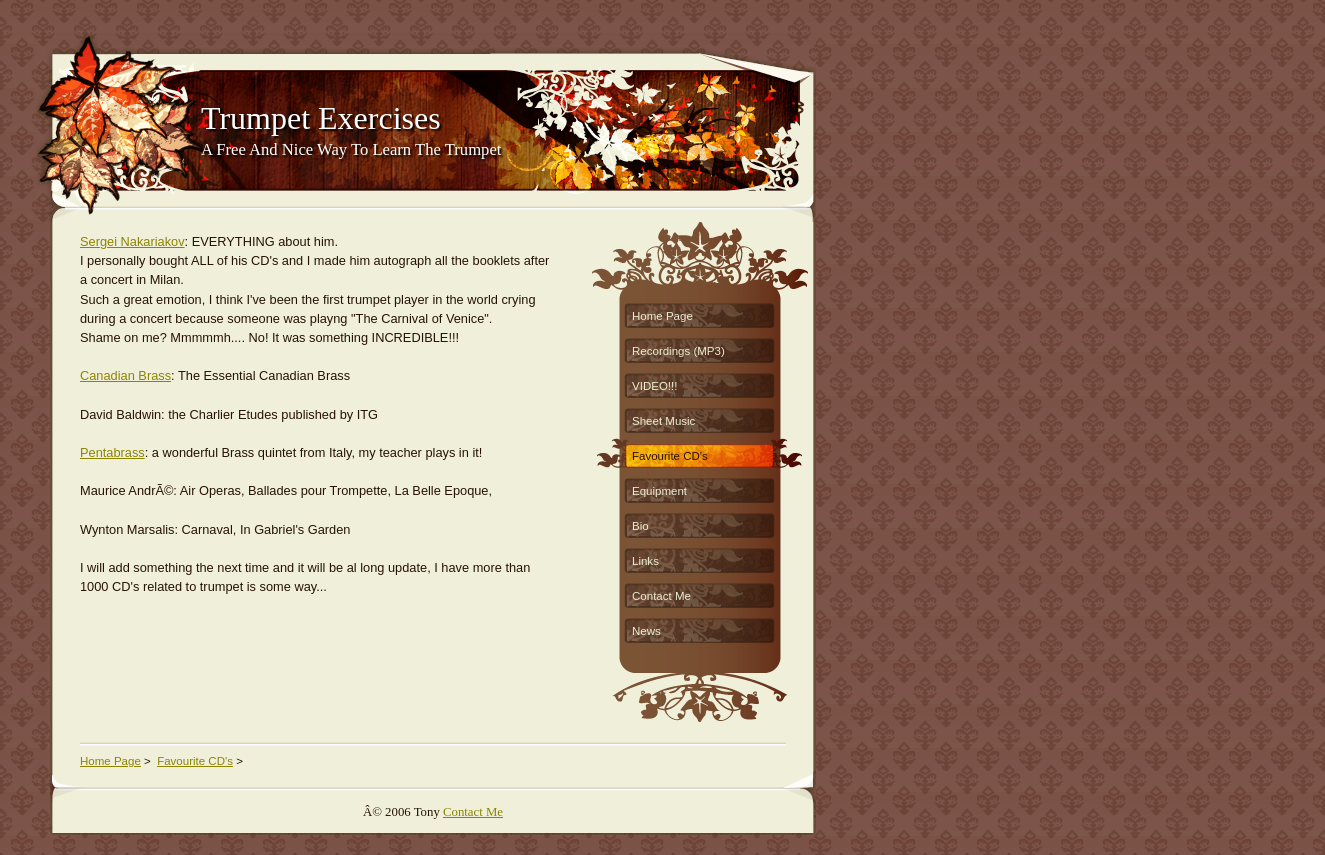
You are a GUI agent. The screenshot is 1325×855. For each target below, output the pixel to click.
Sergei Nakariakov (132, 241)
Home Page (662, 316)
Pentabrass (112, 452)
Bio (640, 526)
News (646, 631)
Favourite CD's (670, 456)
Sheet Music (663, 421)
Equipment (659, 491)
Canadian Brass (125, 375)
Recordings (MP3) (678, 351)
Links (645, 561)
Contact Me (661, 596)
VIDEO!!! (654, 386)
